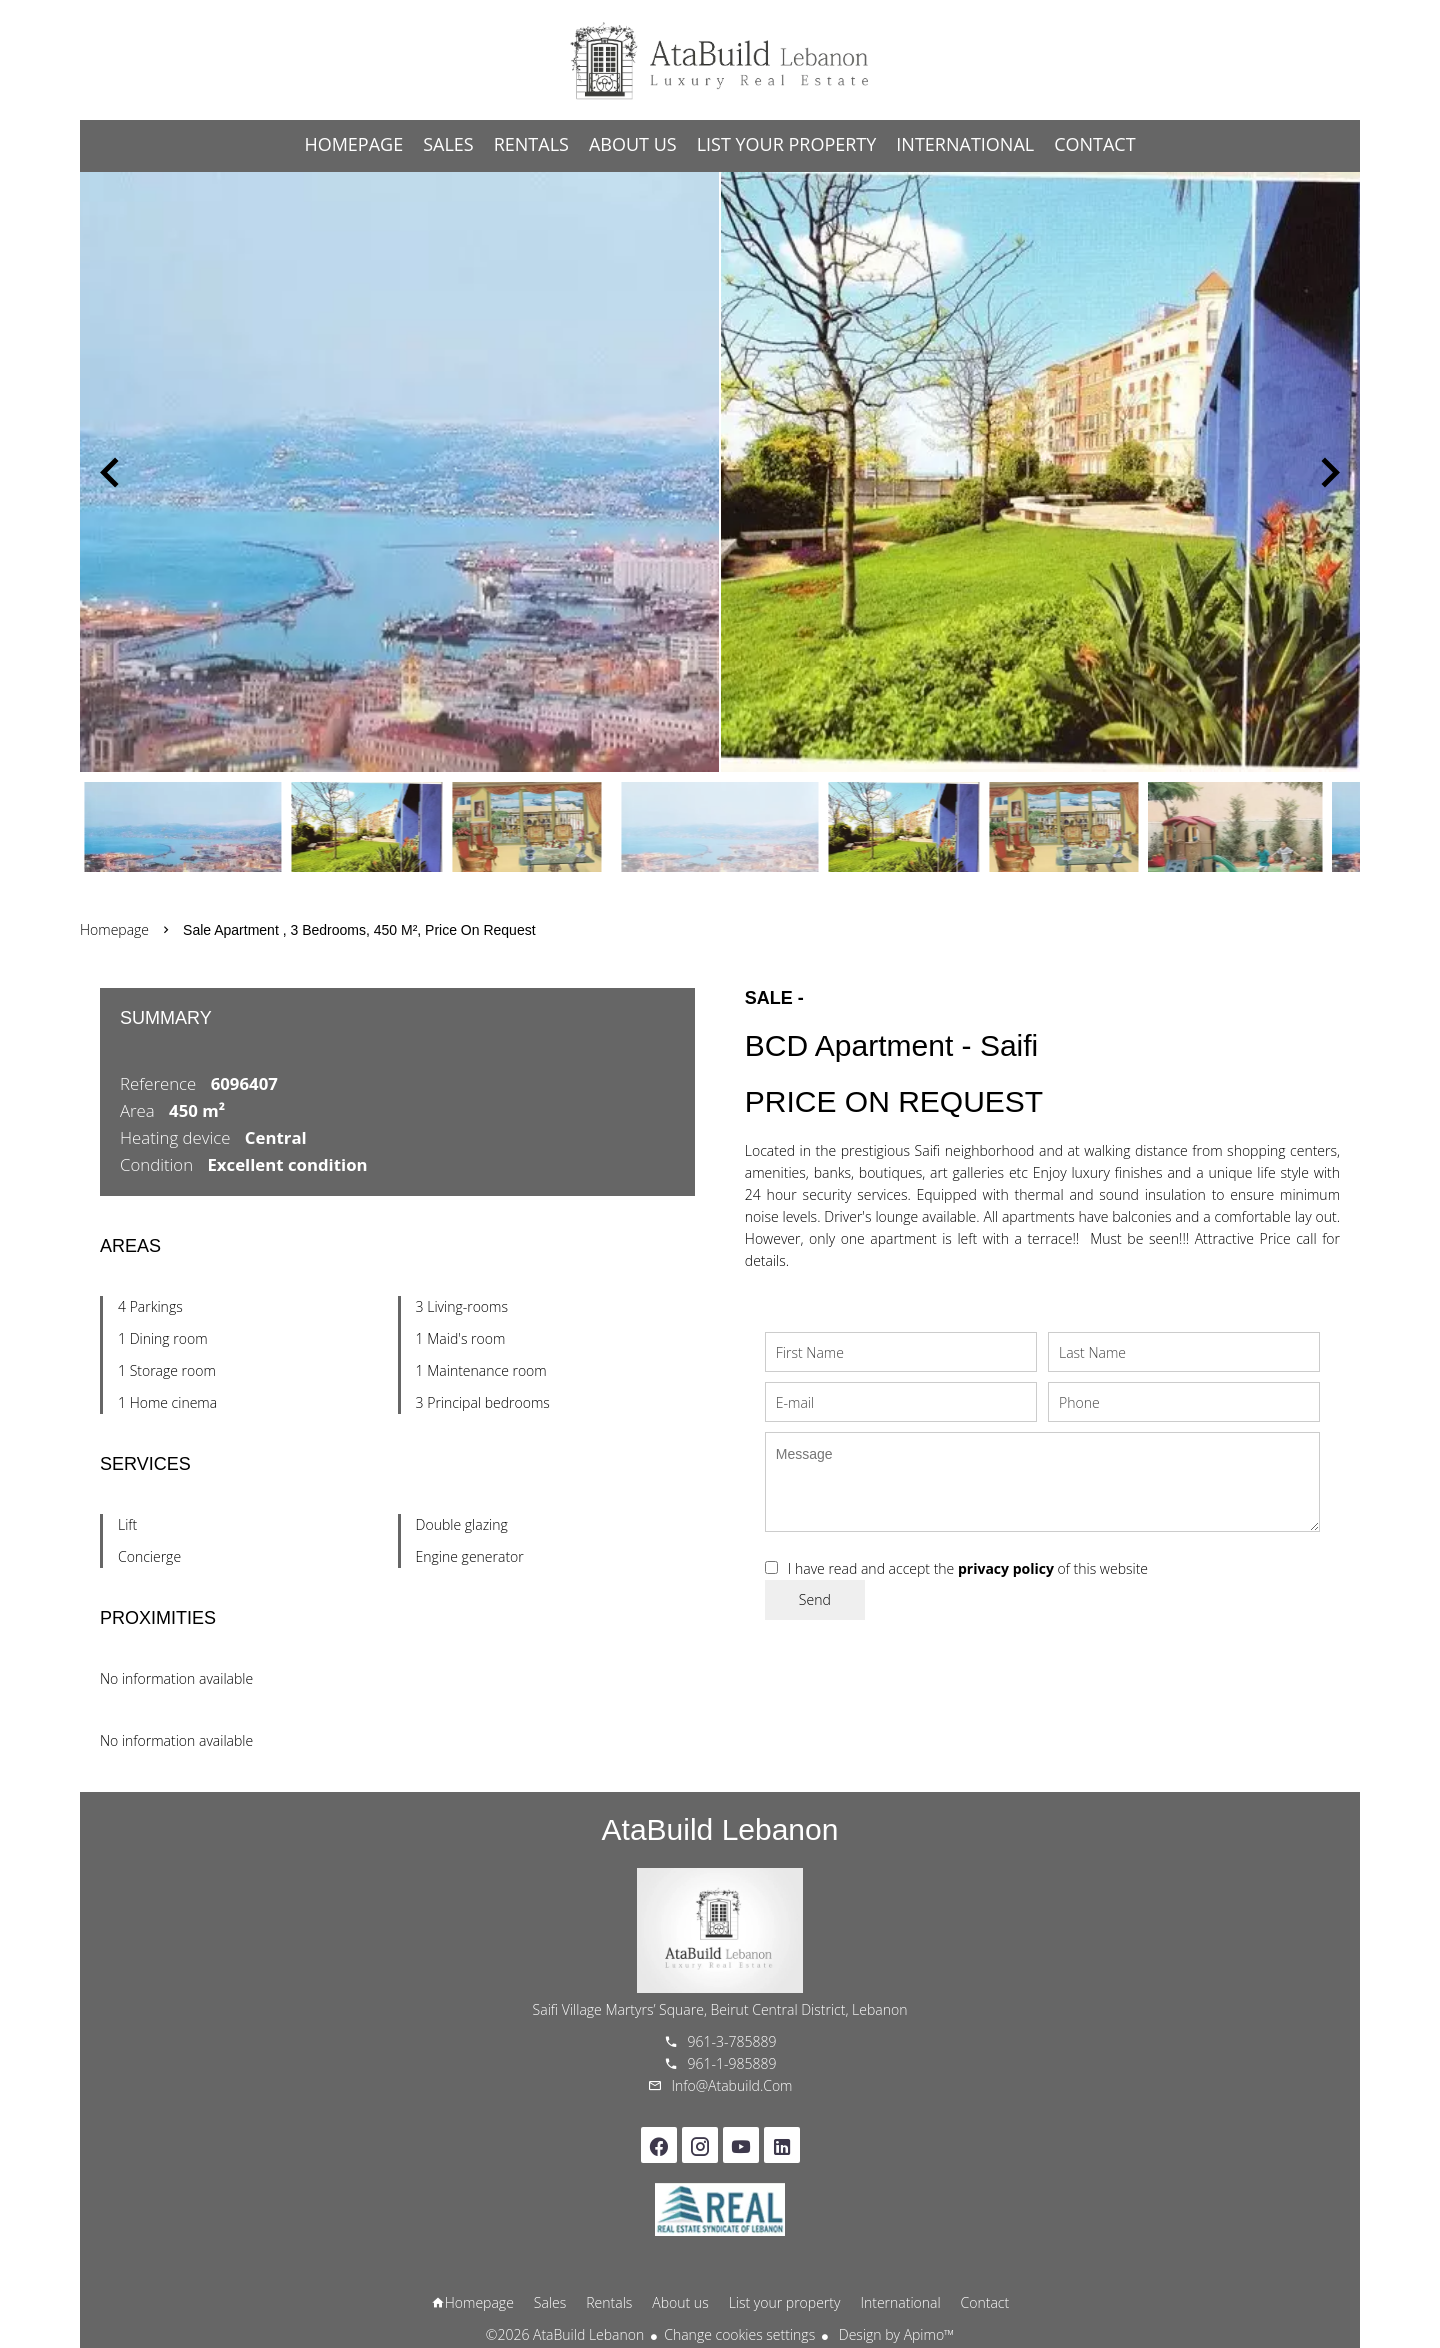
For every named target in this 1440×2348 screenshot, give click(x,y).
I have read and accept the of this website (968, 1568)
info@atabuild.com (732, 2085)
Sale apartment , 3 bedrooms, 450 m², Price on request (359, 930)
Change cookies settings (739, 2334)
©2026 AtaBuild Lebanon (565, 2334)
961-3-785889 (732, 2041)
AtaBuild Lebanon (720, 1829)
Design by (894, 2334)
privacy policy (1006, 1568)
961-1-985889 (732, 2063)
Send (815, 1599)
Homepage (720, 60)
